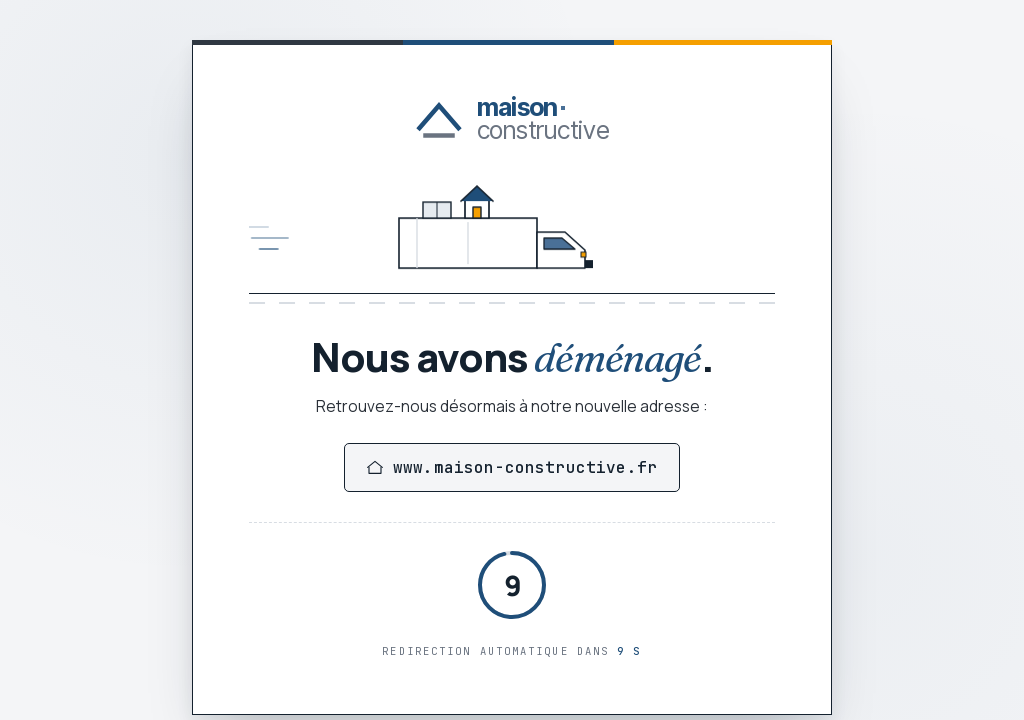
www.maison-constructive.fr (512, 467)
